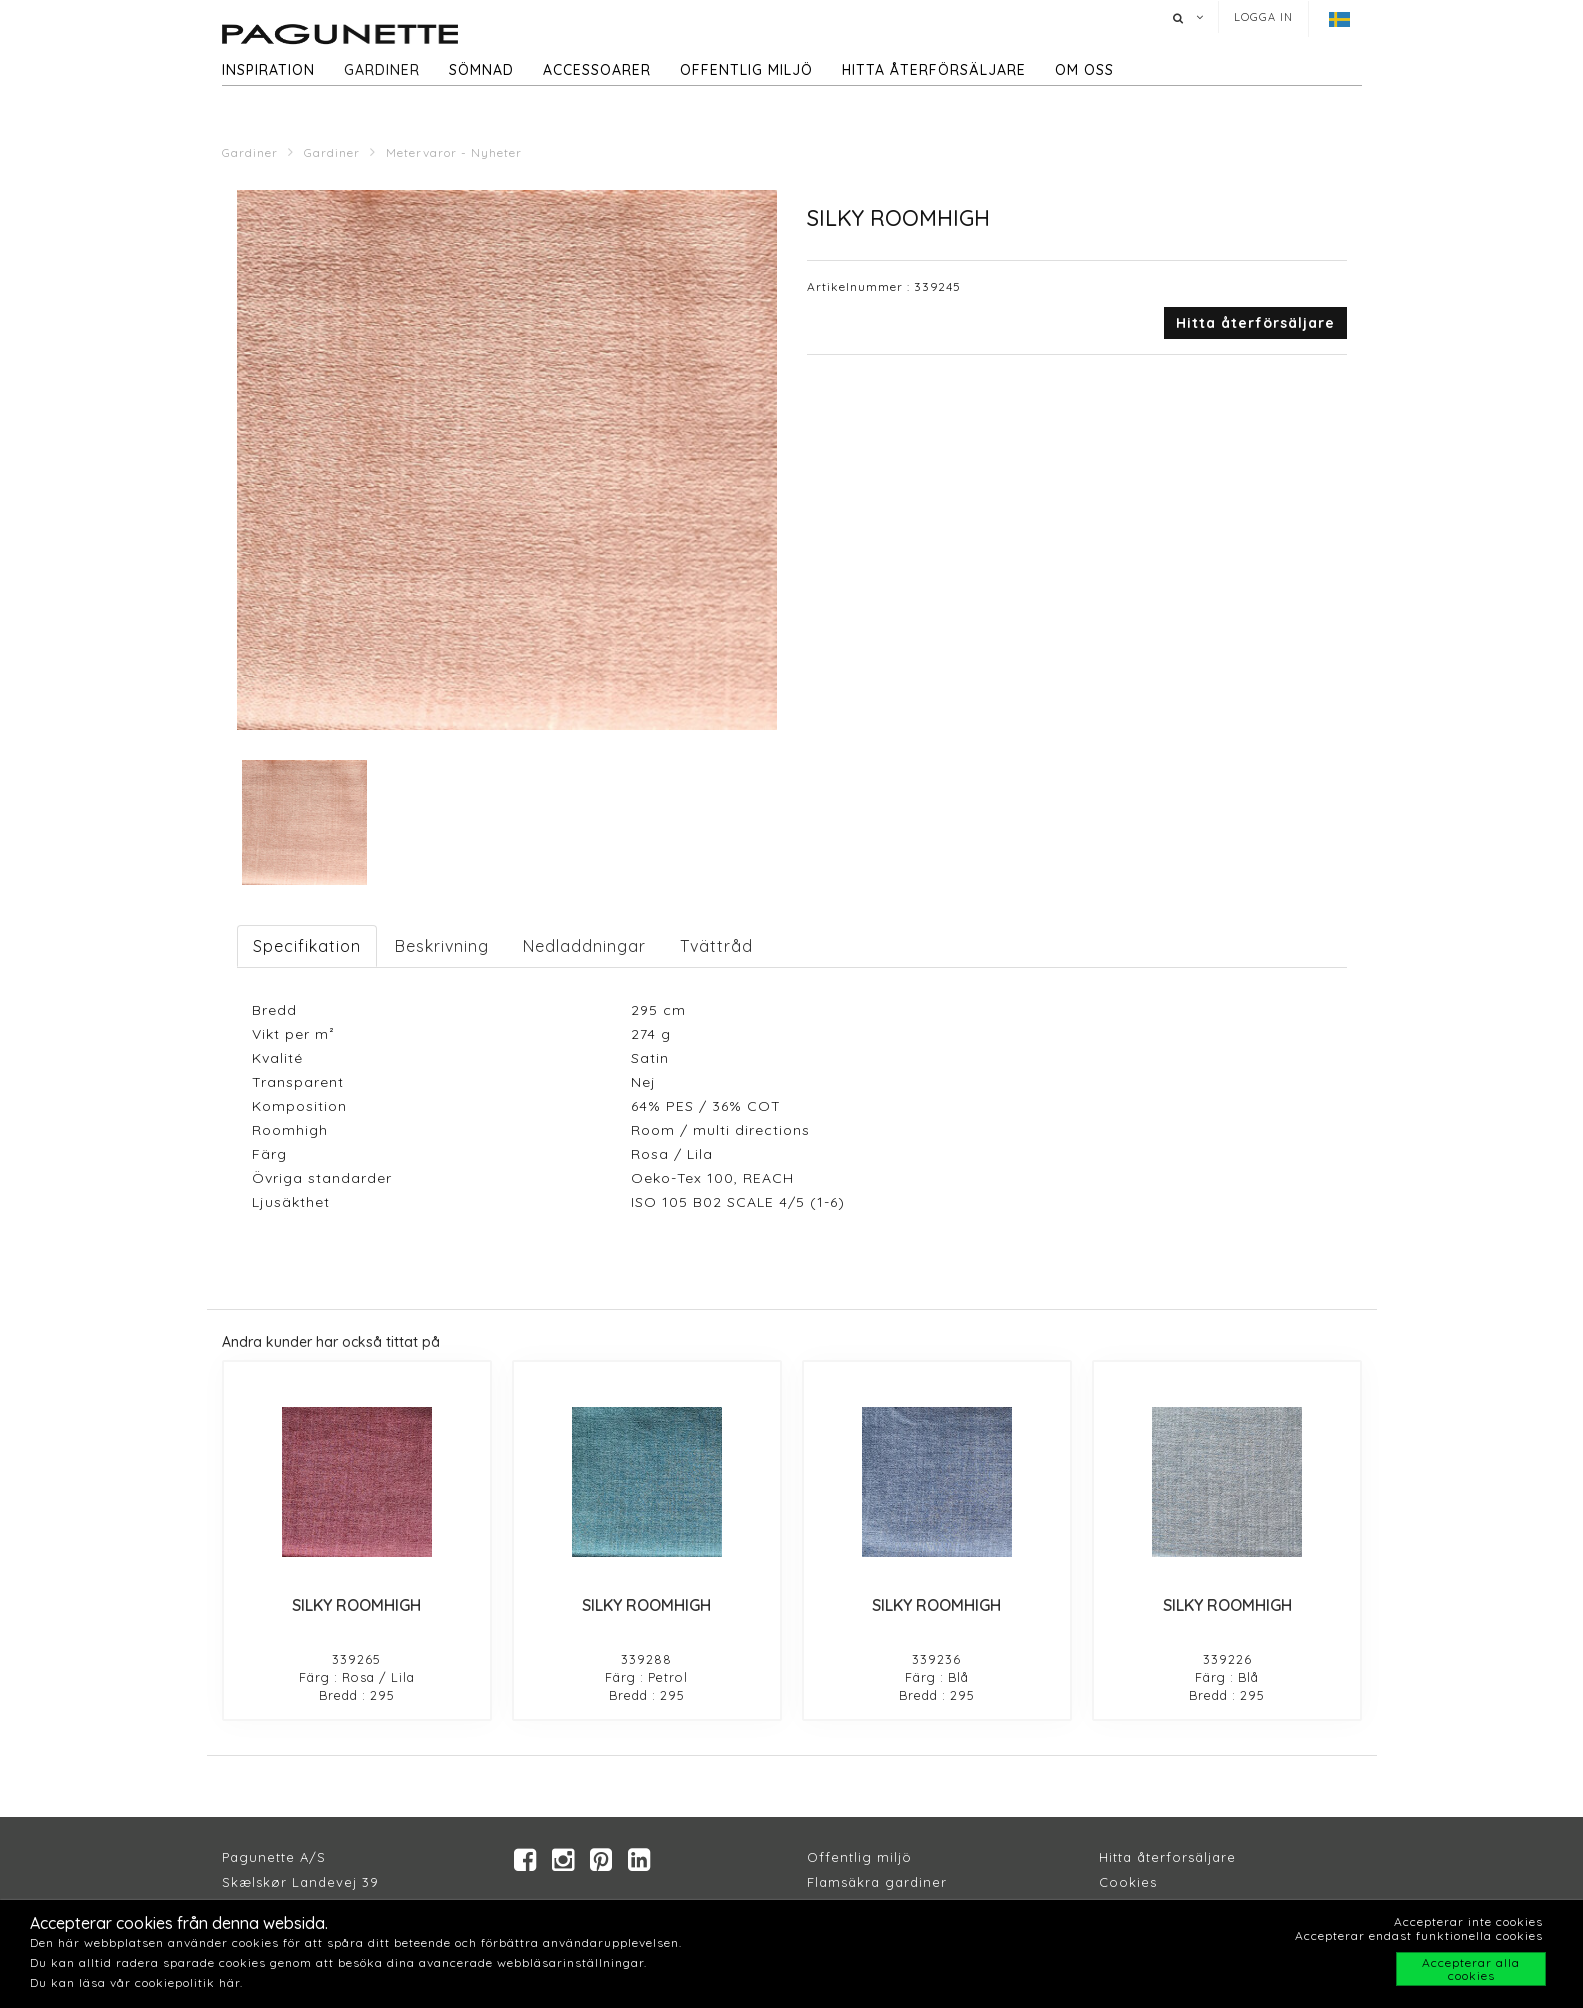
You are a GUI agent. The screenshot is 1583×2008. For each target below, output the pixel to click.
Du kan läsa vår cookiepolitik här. (136, 1982)
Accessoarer (597, 70)
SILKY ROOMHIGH (356, 1605)
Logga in (1263, 17)
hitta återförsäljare (934, 70)
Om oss (1084, 70)
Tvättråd (716, 946)
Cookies (1128, 1883)
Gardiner (382, 70)
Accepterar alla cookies (1471, 1969)
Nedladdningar (584, 946)
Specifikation (307, 946)
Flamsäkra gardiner (877, 1883)
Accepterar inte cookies (1468, 1921)
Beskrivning (442, 946)
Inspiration (268, 70)
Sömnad (481, 70)
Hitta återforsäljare (1167, 1858)
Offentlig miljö (746, 70)
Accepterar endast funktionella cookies (1419, 1935)
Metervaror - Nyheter (454, 152)
